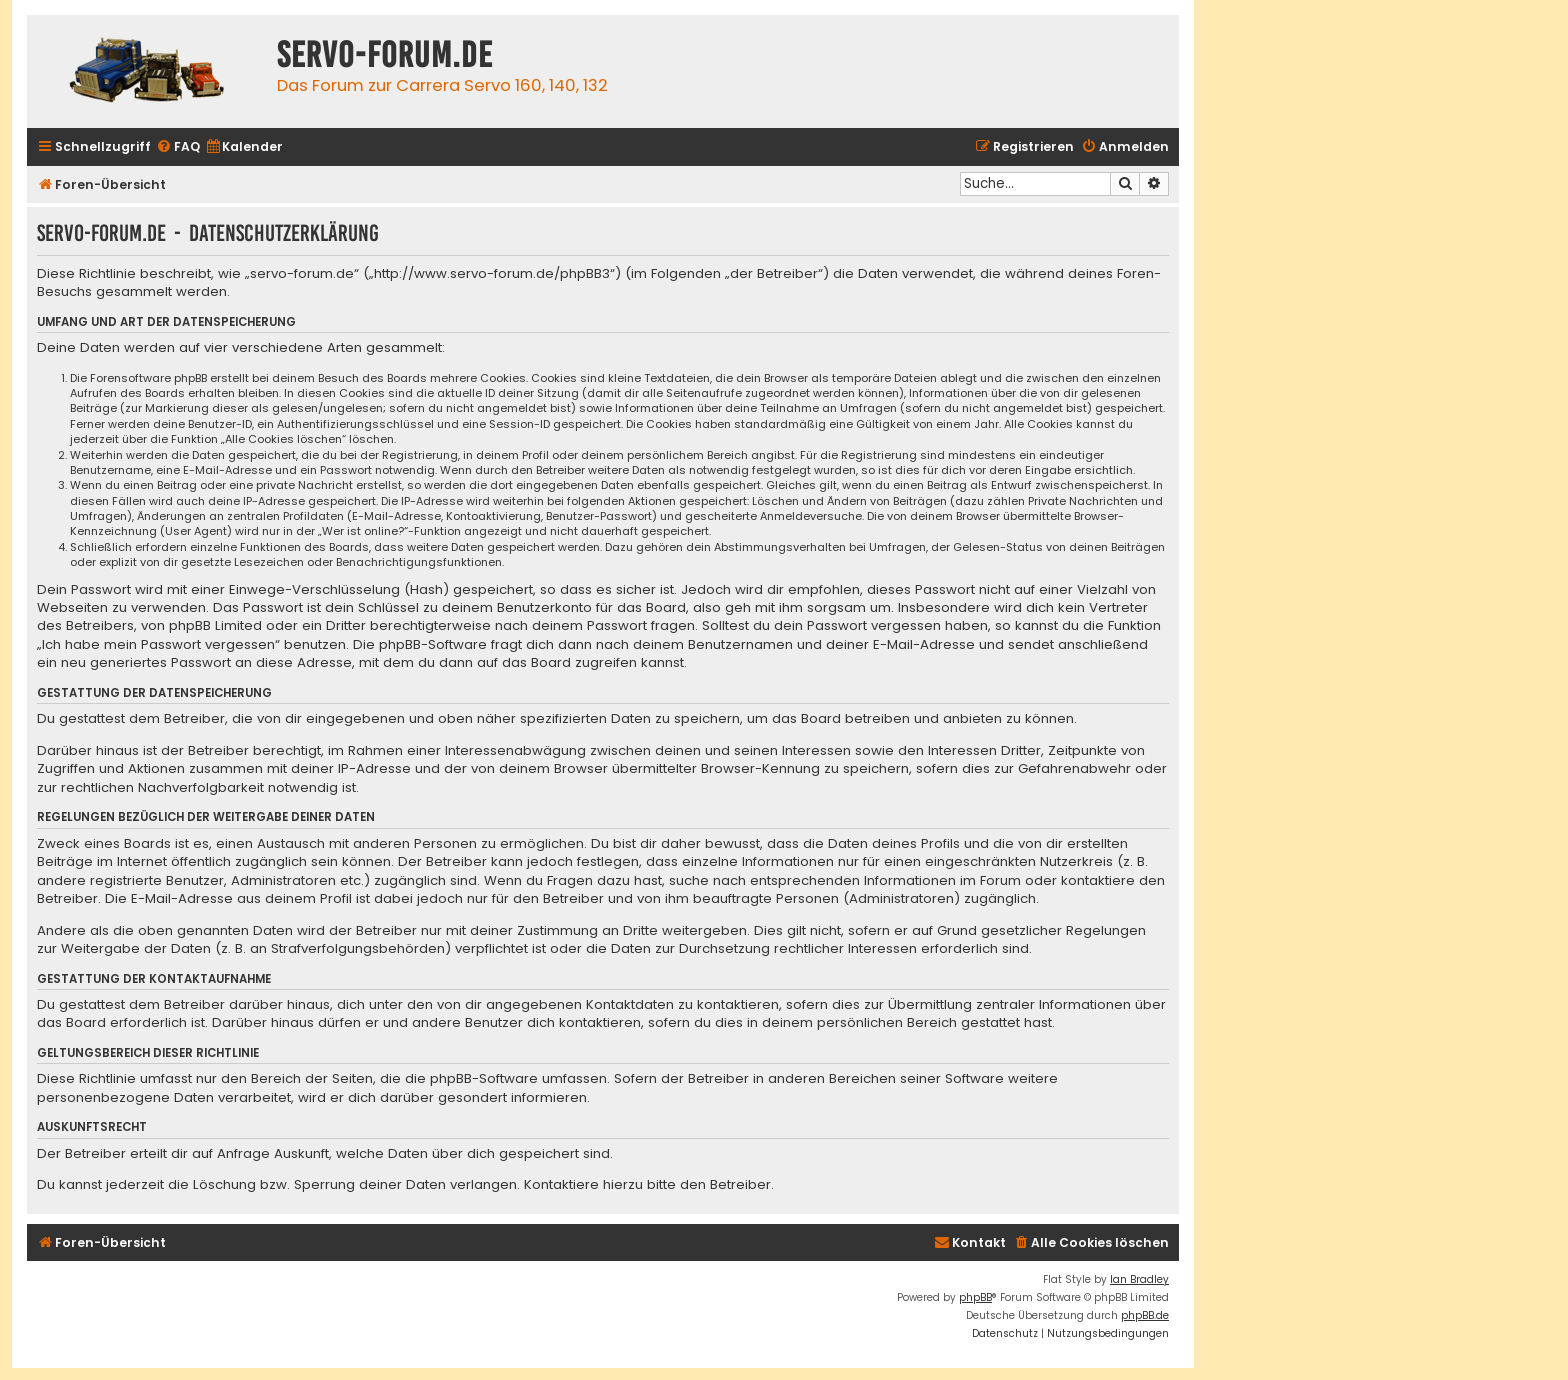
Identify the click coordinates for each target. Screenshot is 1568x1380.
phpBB (975, 1297)
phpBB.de (1145, 1315)
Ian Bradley (1139, 1279)
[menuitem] (178, 147)
